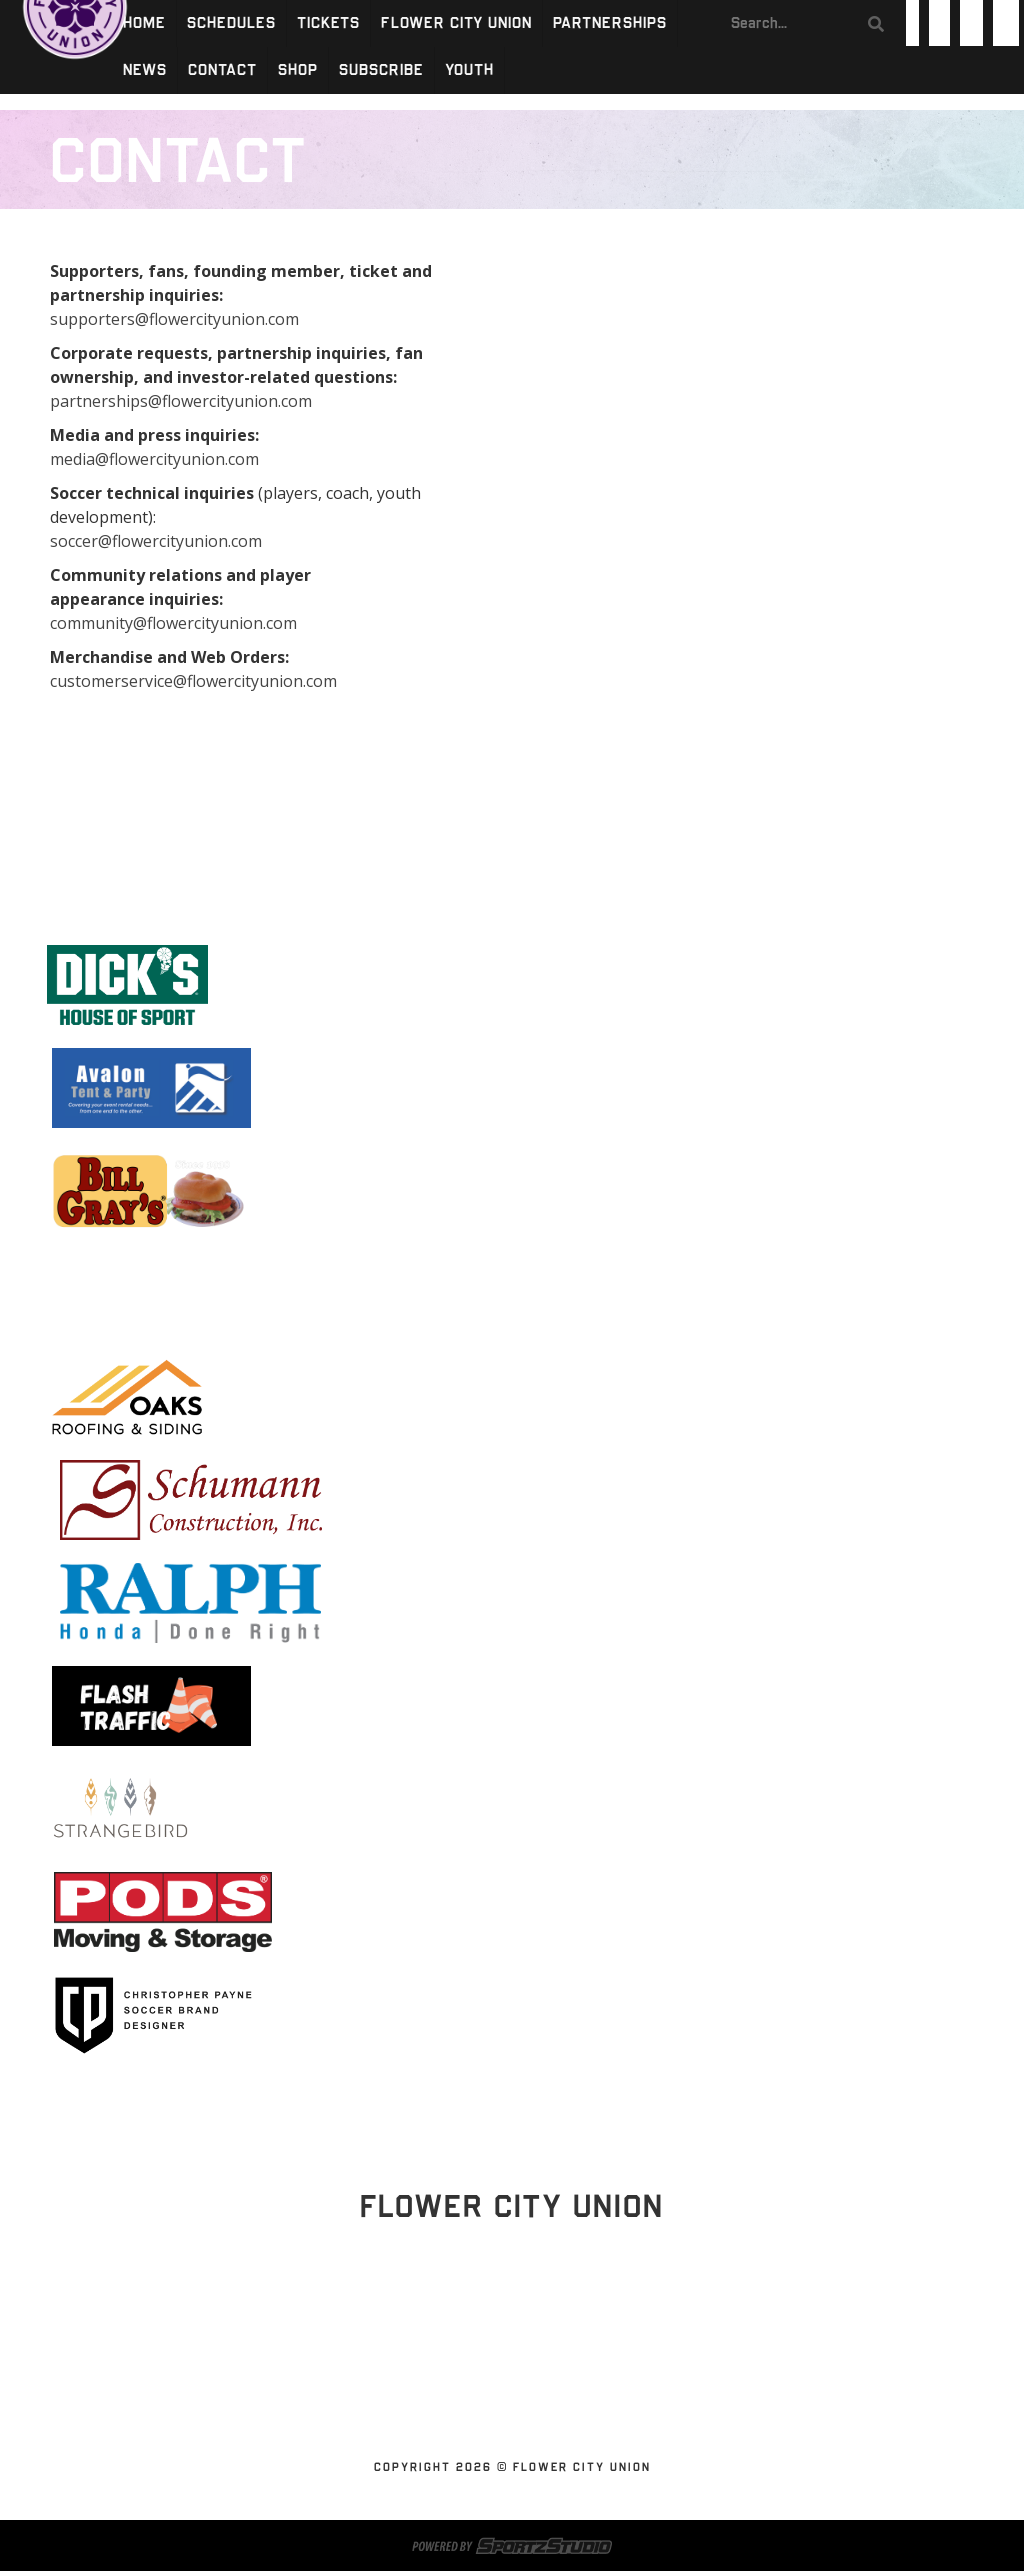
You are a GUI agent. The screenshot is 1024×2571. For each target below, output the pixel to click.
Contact (222, 70)
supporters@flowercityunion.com (174, 319)
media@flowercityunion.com (154, 459)
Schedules (231, 23)
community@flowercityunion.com (173, 623)
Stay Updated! (512, 2311)
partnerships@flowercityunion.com (181, 401)
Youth (469, 70)
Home (144, 23)
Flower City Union (456, 23)
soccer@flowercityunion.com (156, 541)
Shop (298, 70)
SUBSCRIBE (381, 70)
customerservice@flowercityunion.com (193, 681)
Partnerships (610, 23)
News (145, 70)
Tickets (328, 23)
